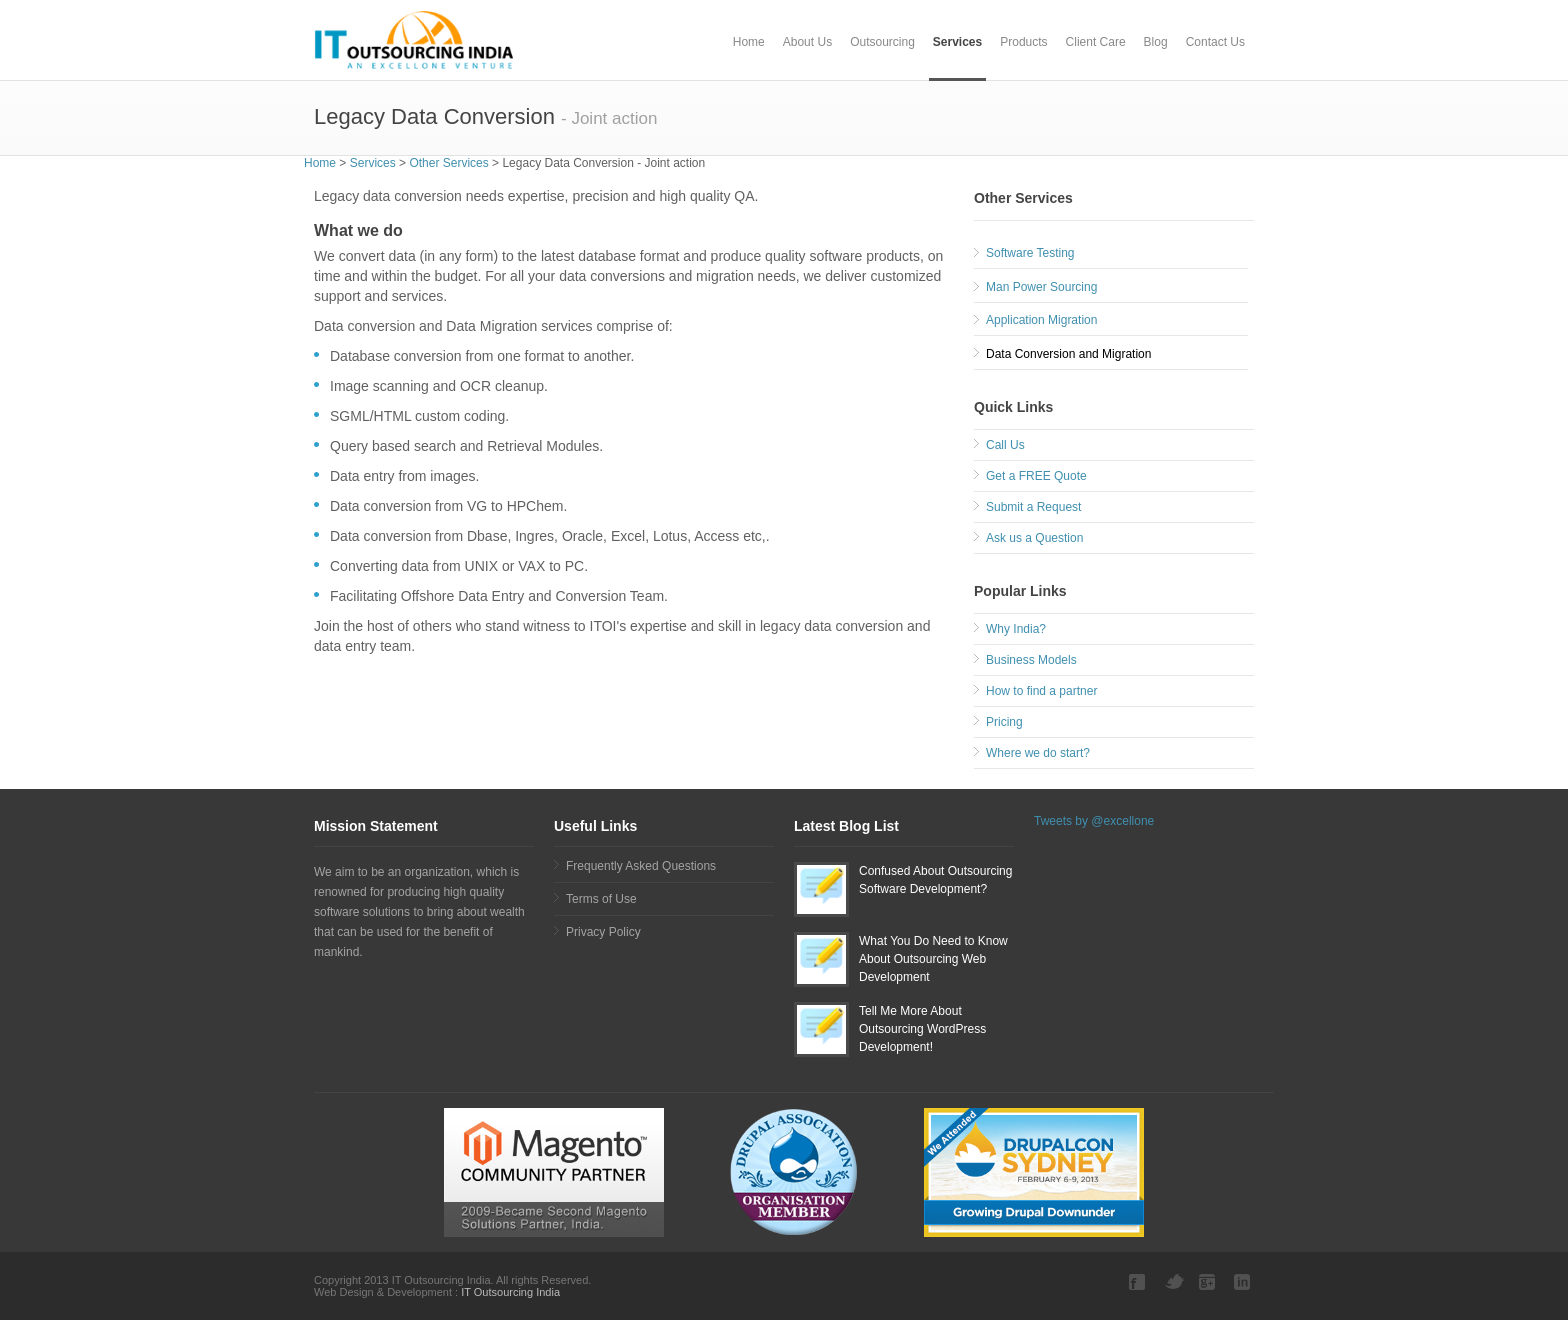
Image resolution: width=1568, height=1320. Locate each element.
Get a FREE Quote (1036, 476)
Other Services (448, 163)
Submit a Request (1033, 507)
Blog (1156, 42)
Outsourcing (882, 42)
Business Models (1031, 660)
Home (749, 42)
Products (1023, 42)
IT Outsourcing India (509, 1292)
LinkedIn (1244, 1282)
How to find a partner (1041, 691)
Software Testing (1030, 253)
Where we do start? (1038, 753)
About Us (807, 42)
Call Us (1005, 445)
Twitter (1174, 1282)
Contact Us (1215, 42)
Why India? (1016, 629)
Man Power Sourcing (1041, 287)
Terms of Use (601, 899)
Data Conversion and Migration (1068, 354)
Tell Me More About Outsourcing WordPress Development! (922, 1029)
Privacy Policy (603, 932)
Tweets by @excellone (1094, 821)
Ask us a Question (1034, 538)
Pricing (1004, 722)
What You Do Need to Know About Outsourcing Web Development (933, 959)
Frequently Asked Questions (641, 866)
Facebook (1139, 1282)
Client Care (1096, 42)
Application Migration (1041, 320)
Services (957, 42)
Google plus (1209, 1282)
